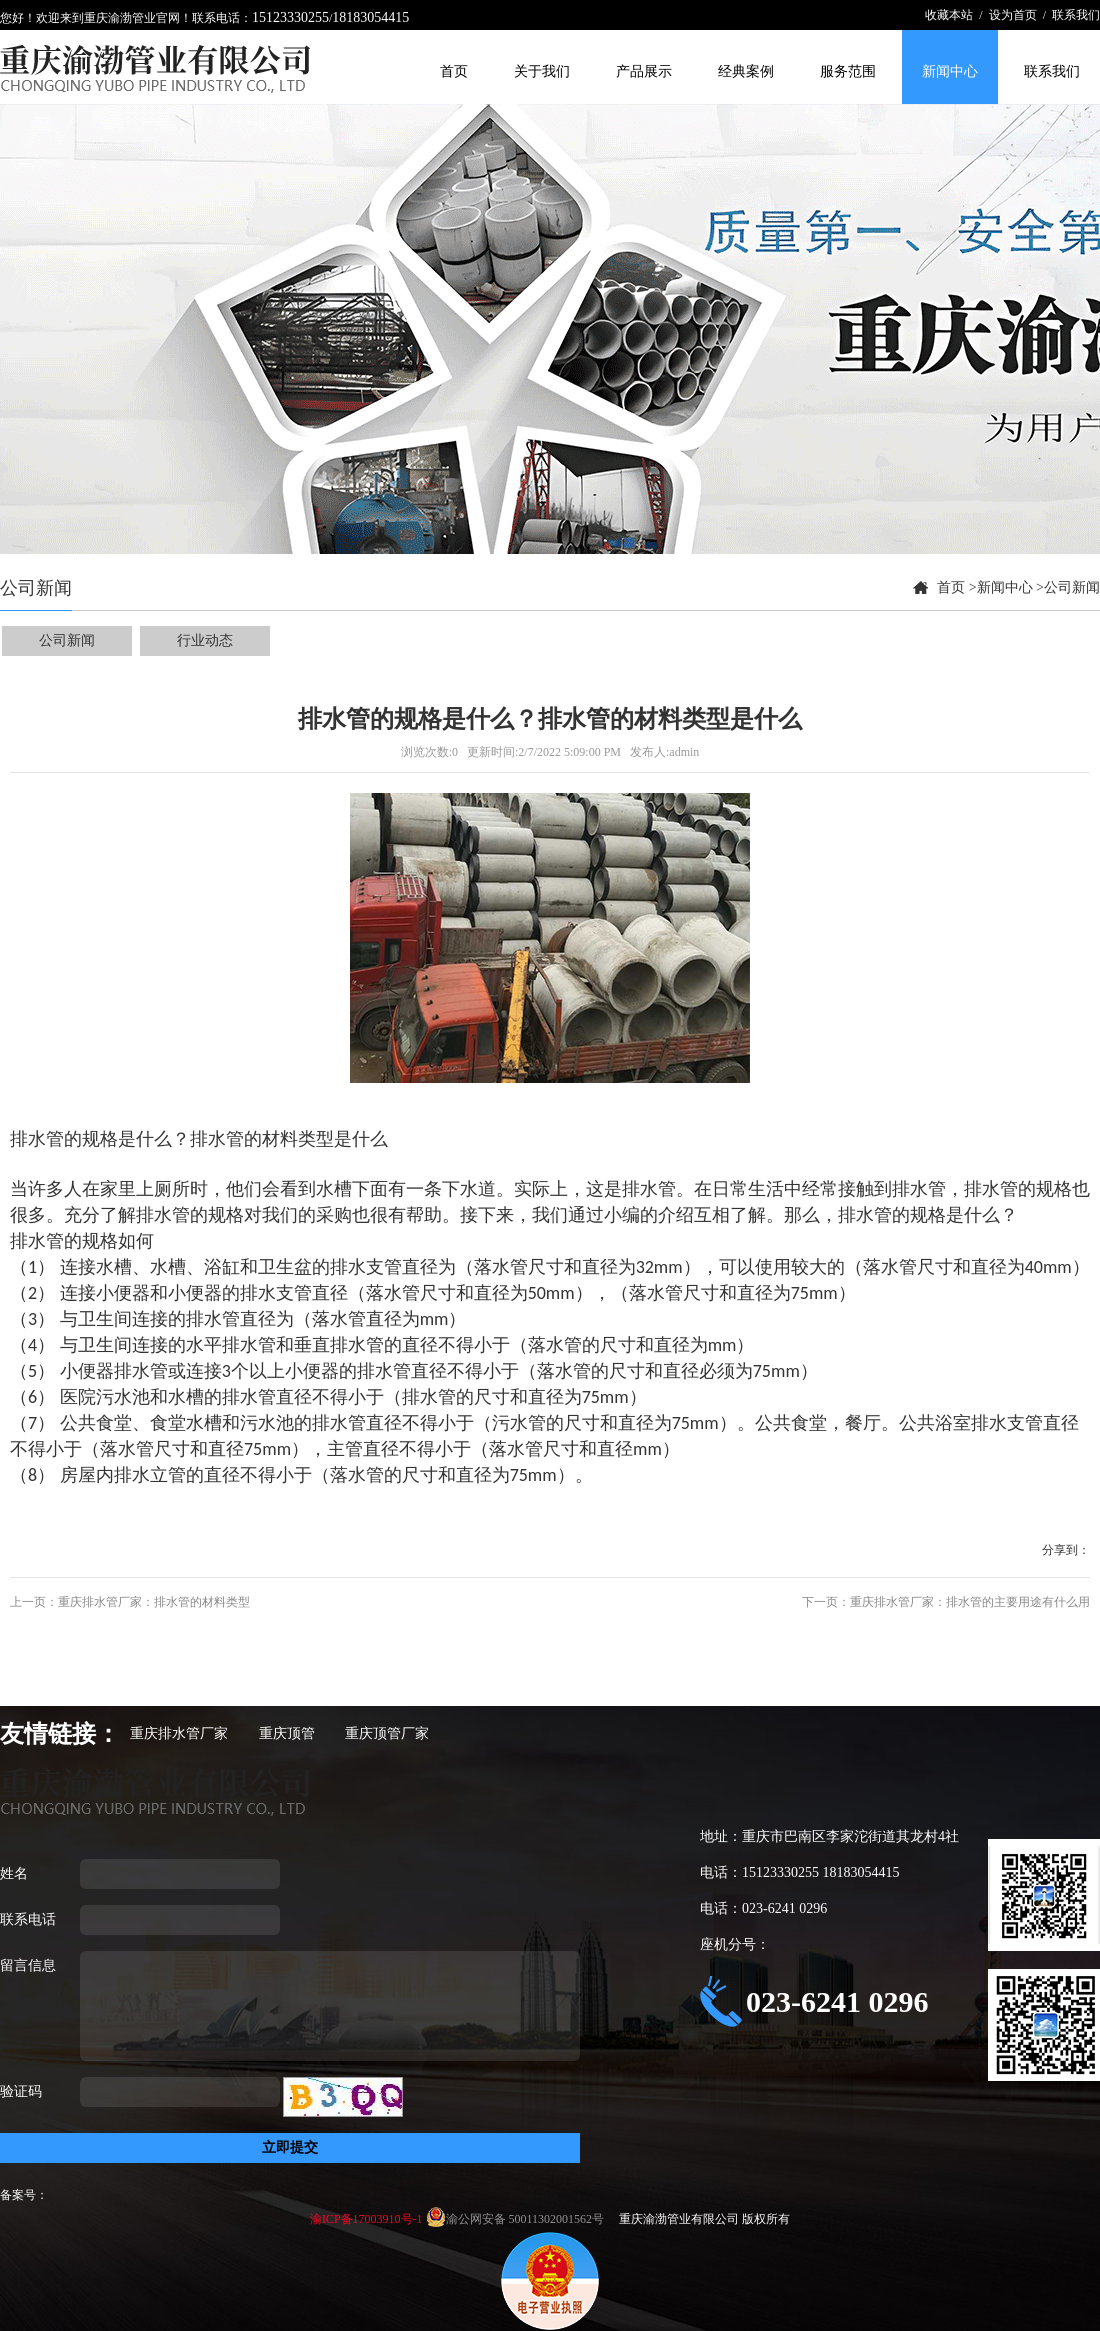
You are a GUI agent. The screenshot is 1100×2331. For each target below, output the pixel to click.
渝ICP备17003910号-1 (368, 2219)
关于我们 (542, 71)
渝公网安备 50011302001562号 (527, 2219)
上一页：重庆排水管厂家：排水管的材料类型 (130, 1602)
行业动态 (205, 640)
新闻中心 (950, 71)
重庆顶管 (287, 1733)
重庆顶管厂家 (387, 1733)
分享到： (1066, 1550)
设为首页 (1013, 15)
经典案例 (746, 71)
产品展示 (644, 71)
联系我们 (1076, 15)
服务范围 (848, 71)
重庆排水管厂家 (179, 1733)
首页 (454, 71)
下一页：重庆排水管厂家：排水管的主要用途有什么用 (946, 1602)
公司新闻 (1072, 587)
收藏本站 (949, 15)
